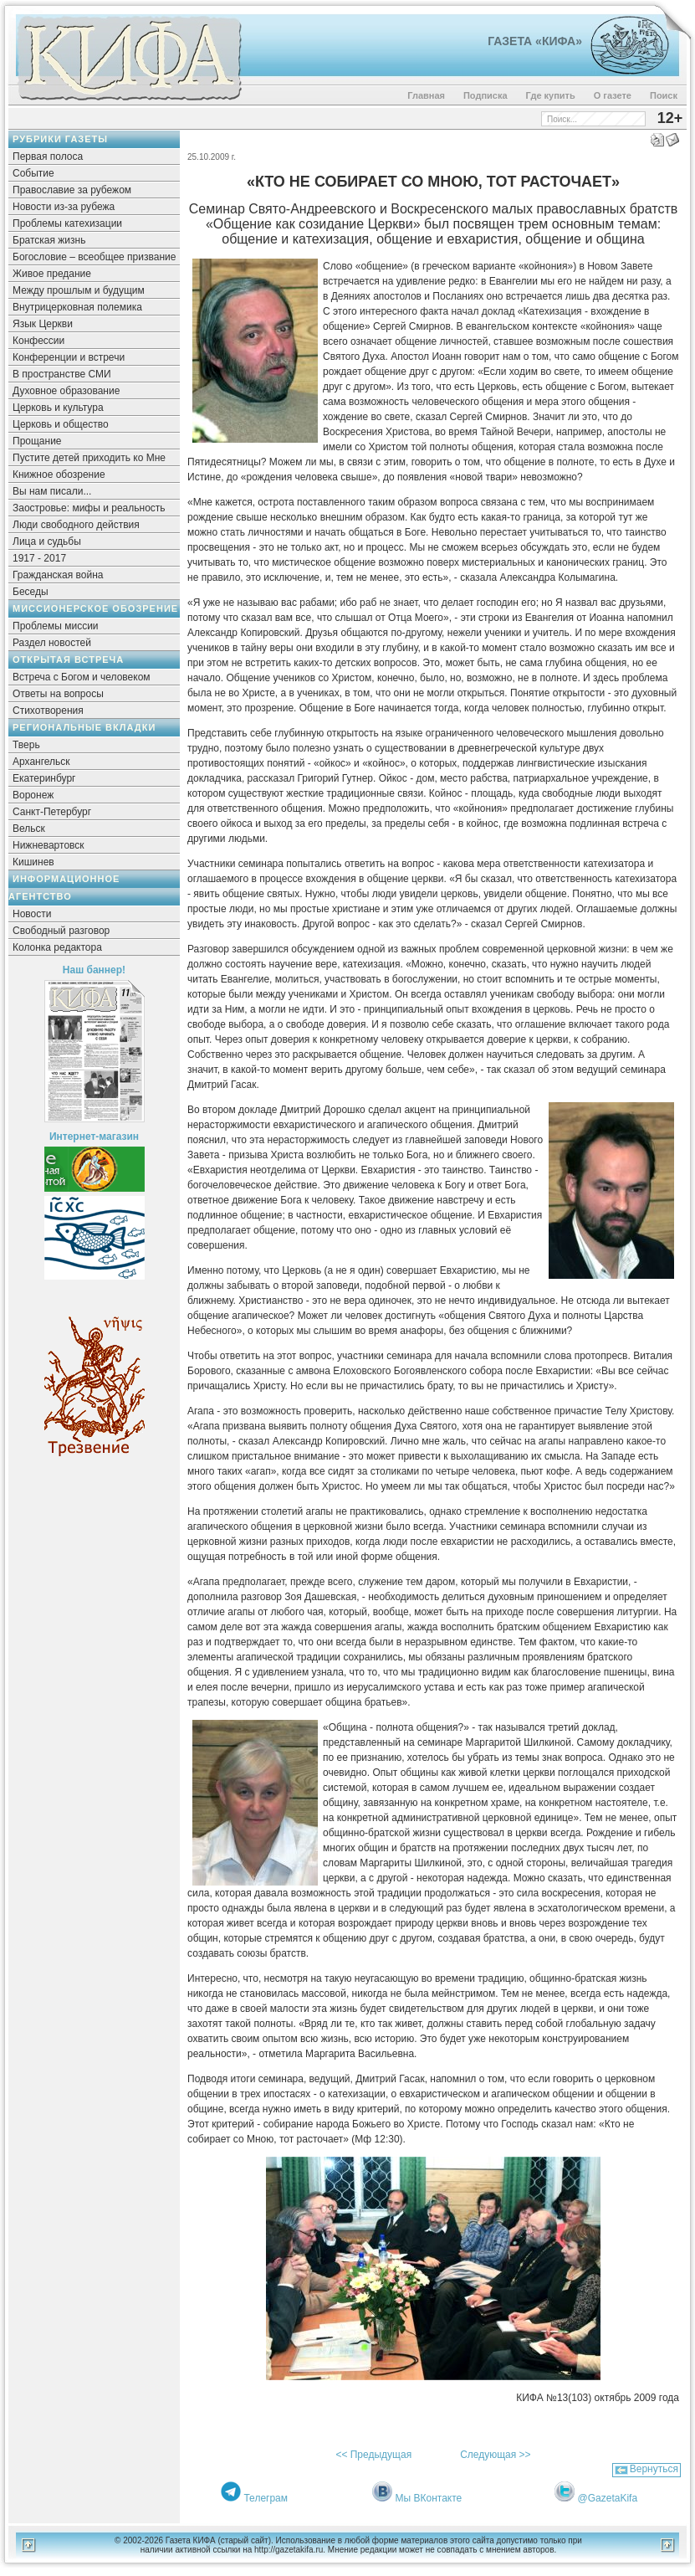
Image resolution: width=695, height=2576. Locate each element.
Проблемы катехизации (67, 223)
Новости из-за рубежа (64, 207)
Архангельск (41, 761)
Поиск (663, 95)
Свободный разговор (61, 930)
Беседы (31, 592)
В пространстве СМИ (62, 374)
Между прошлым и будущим (79, 290)
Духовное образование (66, 391)
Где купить (550, 95)
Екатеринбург (44, 778)
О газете (612, 95)
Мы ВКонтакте (429, 2498)
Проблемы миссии (56, 626)
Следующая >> (495, 2455)
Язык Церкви (43, 324)
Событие (33, 173)
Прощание (37, 441)
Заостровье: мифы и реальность (89, 508)
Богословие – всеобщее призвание (94, 257)
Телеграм (265, 2498)
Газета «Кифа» (535, 41)
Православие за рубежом (72, 190)
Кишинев (33, 862)
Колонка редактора (57, 947)
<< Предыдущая (373, 2455)
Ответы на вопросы (58, 694)
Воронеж (33, 795)
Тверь (26, 745)
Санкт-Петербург (52, 812)
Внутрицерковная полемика (77, 307)
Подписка (485, 95)
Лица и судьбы (47, 541)
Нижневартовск (48, 845)
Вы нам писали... (52, 491)
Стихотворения (48, 710)
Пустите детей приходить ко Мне (89, 458)
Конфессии (38, 340)
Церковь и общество (61, 424)
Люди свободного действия (76, 525)
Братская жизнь (49, 240)
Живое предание (52, 274)
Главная (426, 95)
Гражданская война (58, 575)
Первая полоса (48, 156)
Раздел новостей (52, 643)
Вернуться (654, 2469)
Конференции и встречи (69, 357)
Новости (32, 914)
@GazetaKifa (608, 2498)
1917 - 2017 (39, 558)
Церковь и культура (58, 407)
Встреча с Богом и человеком (82, 677)
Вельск (29, 828)
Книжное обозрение (59, 474)
